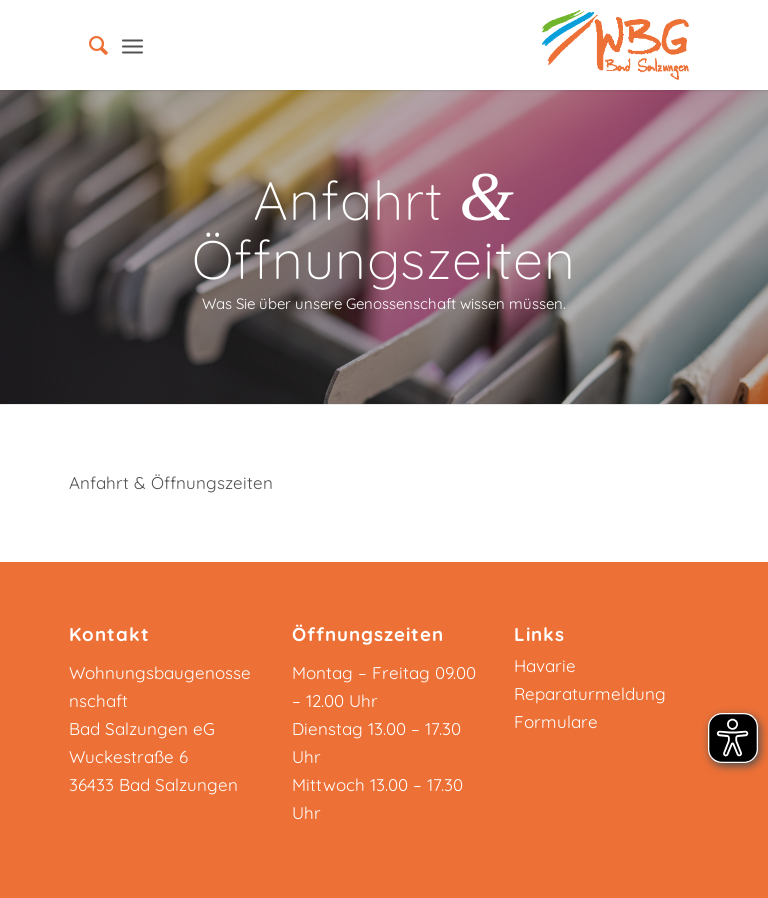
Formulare (556, 721)
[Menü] (132, 45)
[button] (44, 854)
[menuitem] (88, 45)
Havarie (545, 665)
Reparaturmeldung (590, 693)
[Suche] (88, 45)
